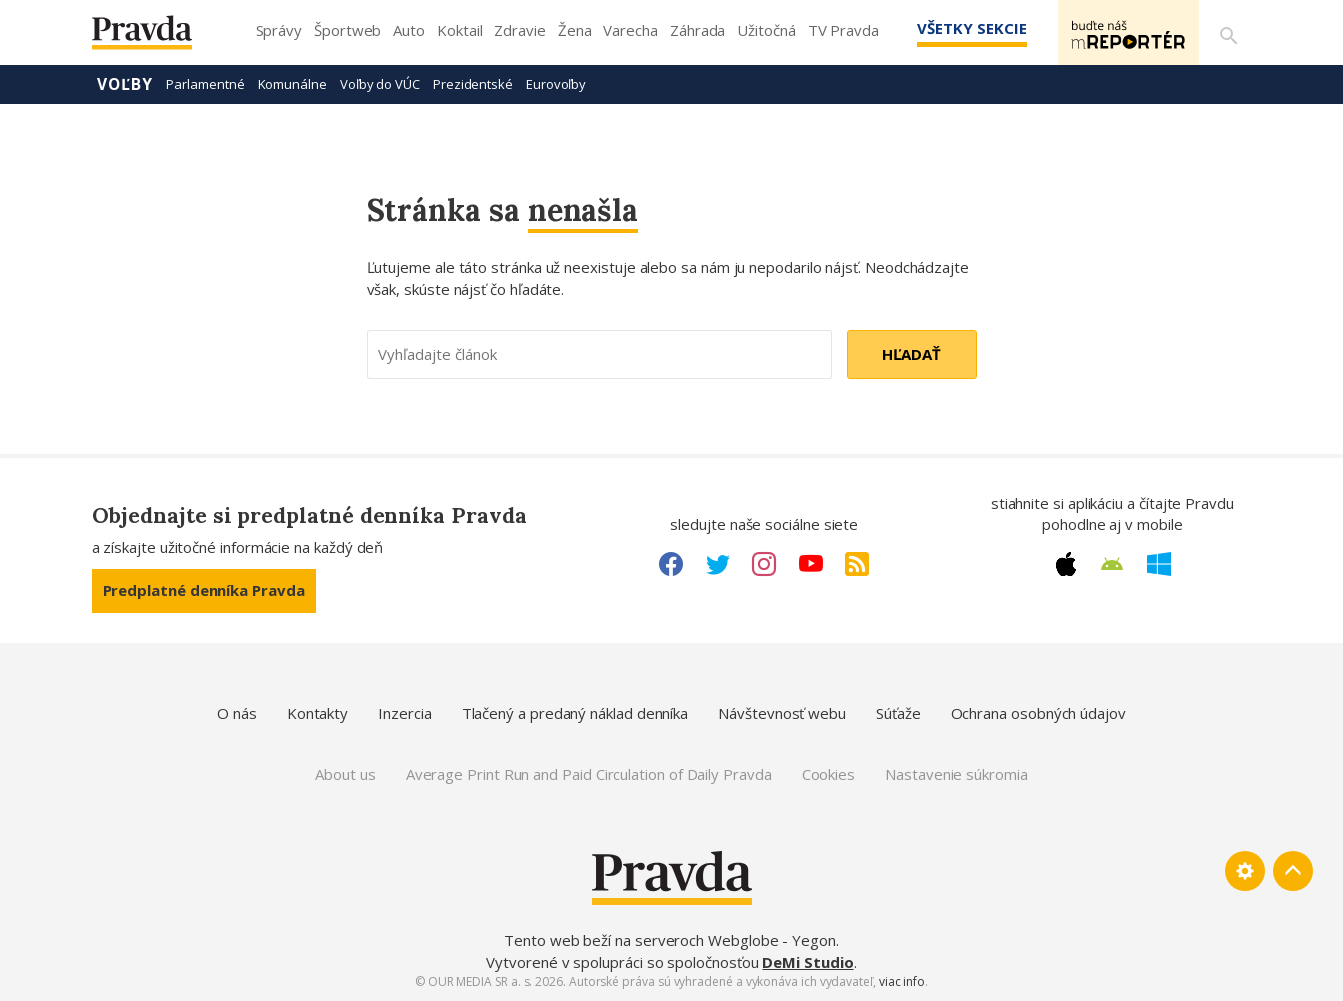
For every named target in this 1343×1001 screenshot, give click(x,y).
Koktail (459, 30)
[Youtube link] (811, 564)
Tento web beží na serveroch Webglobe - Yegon (670, 940)
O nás (237, 713)
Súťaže (898, 713)
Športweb (347, 30)
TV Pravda (843, 30)
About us (345, 774)
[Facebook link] (671, 564)
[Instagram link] (764, 564)
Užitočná (766, 30)
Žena (575, 30)
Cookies (828, 774)
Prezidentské (473, 84)
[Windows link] (1159, 564)
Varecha (630, 30)
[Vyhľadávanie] (1228, 33)
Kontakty (317, 713)
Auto (409, 30)
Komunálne (292, 84)
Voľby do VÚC (380, 84)
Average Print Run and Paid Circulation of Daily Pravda (589, 774)
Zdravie (519, 30)
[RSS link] (857, 564)
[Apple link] (1066, 564)
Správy (279, 30)
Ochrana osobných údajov (1038, 713)
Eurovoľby (556, 84)
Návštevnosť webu (782, 713)
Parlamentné (205, 84)
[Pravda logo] (157, 37)
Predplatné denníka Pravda (204, 590)
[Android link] (1112, 564)
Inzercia (404, 713)
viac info (902, 981)
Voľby (125, 84)
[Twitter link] (718, 564)
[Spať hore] (1293, 871)
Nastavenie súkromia (956, 774)
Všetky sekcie (961, 28)
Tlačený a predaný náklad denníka (575, 713)
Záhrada (697, 30)
